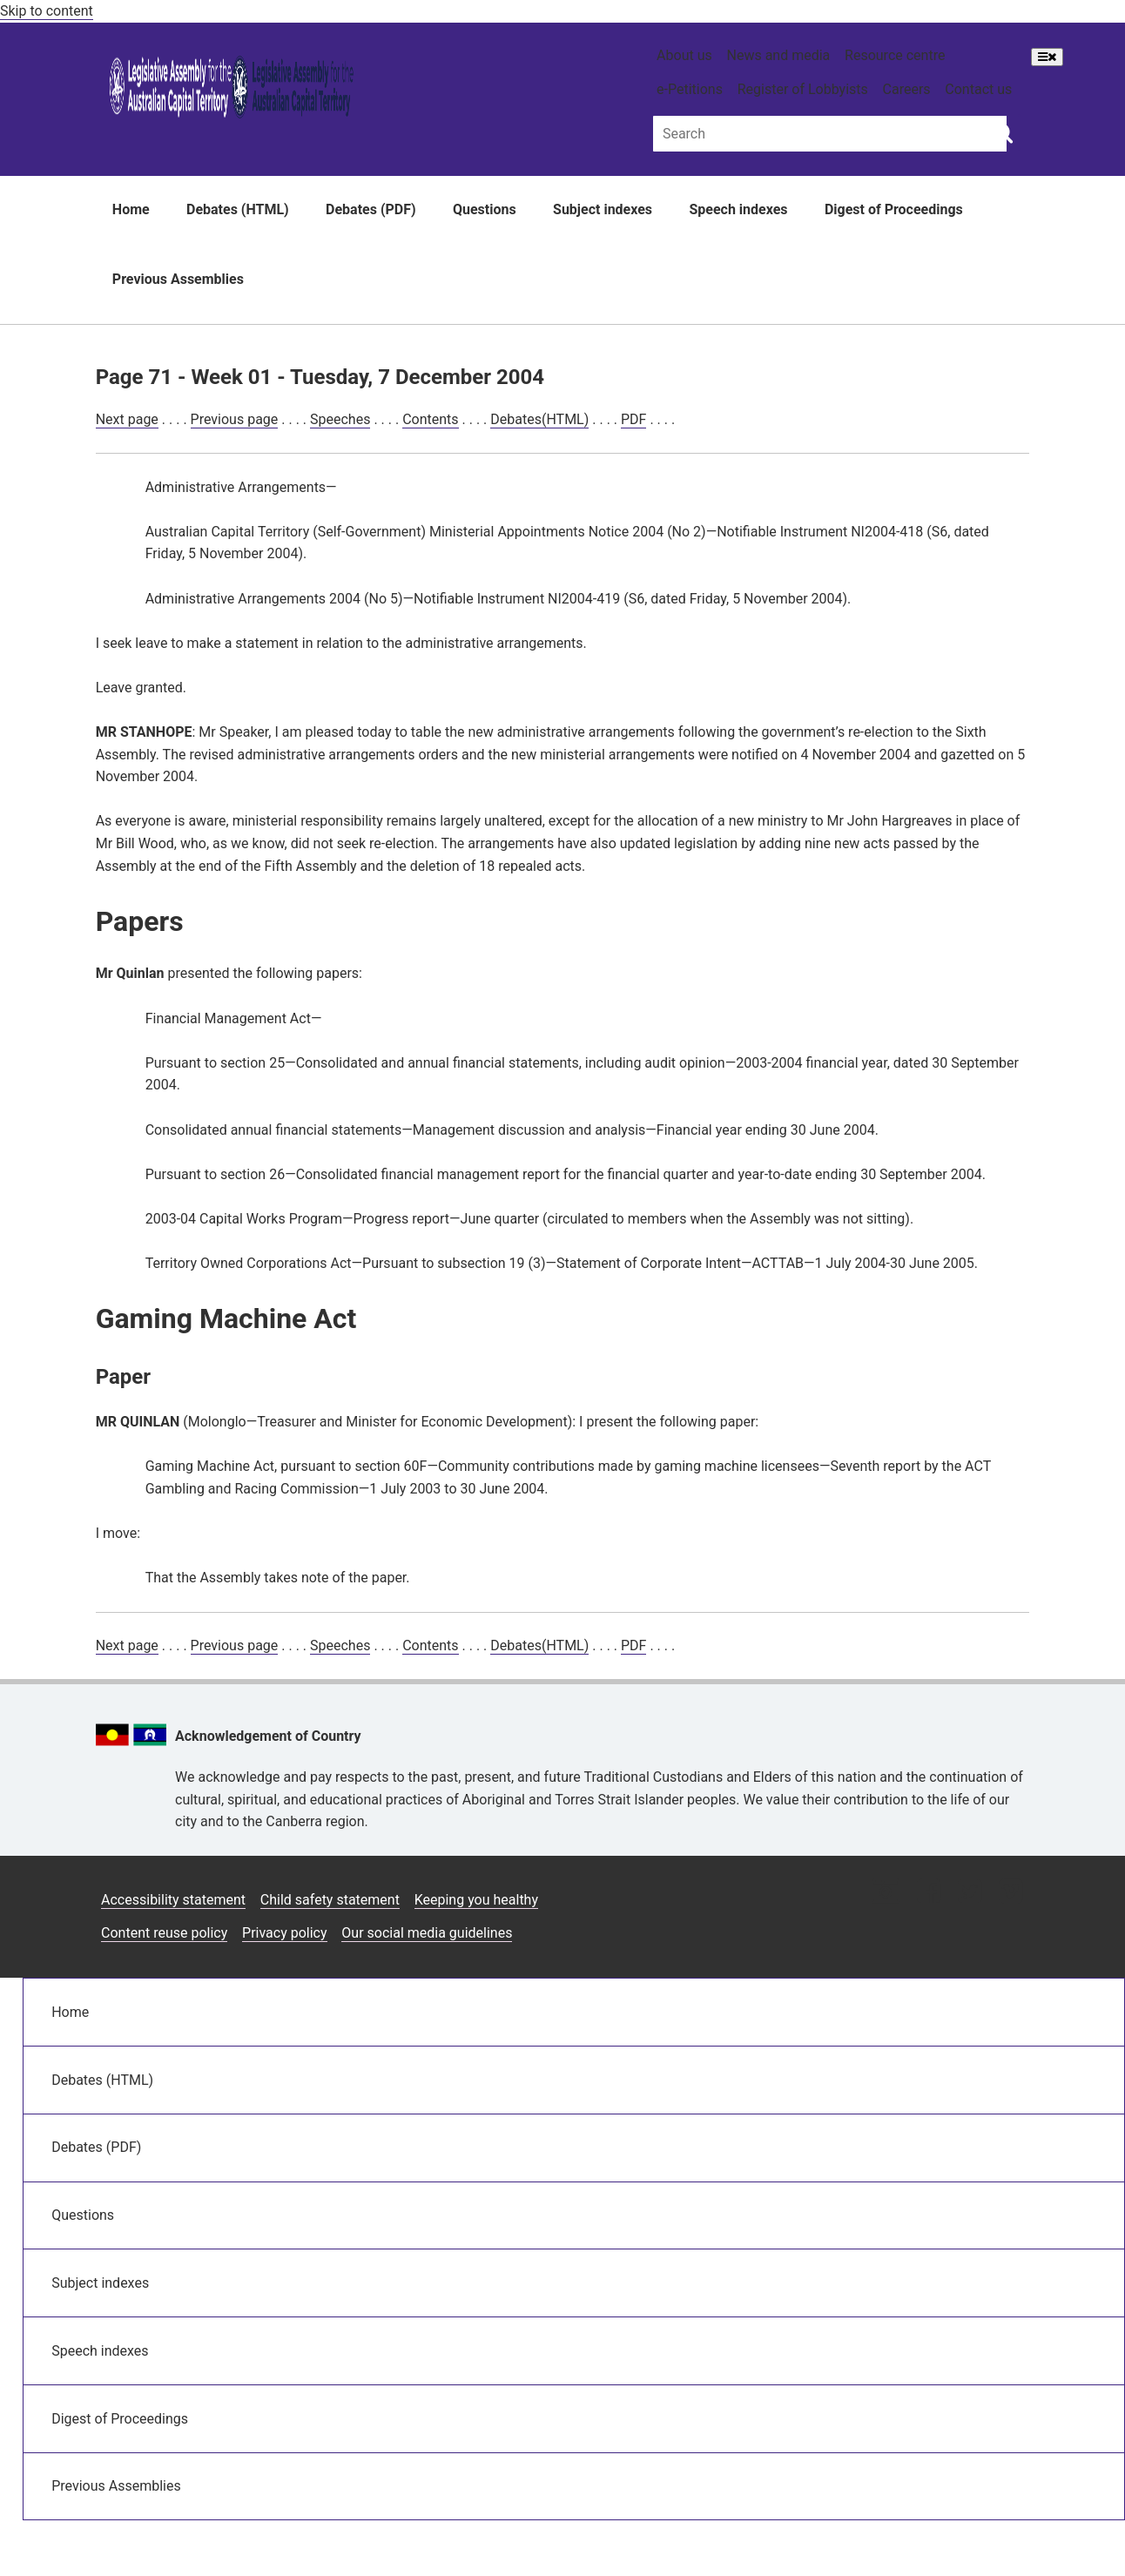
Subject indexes (602, 209)
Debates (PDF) (371, 209)
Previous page (235, 419)
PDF (633, 419)
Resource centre (895, 55)
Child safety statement (330, 1900)
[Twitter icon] (969, 1893)
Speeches (340, 419)
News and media (779, 55)
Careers (907, 89)
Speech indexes (738, 209)
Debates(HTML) (539, 419)
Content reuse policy (164, 1933)
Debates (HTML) (237, 209)
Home (131, 209)
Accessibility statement (173, 1900)
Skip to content (46, 11)
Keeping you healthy (476, 1900)
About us (684, 55)
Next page (127, 419)
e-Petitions (690, 89)
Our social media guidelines (426, 1933)
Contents (430, 419)
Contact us (978, 89)
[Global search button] (1003, 132)
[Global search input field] (829, 133)
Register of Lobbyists (803, 89)
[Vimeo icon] (1010, 1893)
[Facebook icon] (928, 1893)
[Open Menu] (1047, 57)
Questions (484, 209)
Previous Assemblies (178, 279)
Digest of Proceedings (894, 209)
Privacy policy (284, 1933)
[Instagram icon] (885, 1893)
